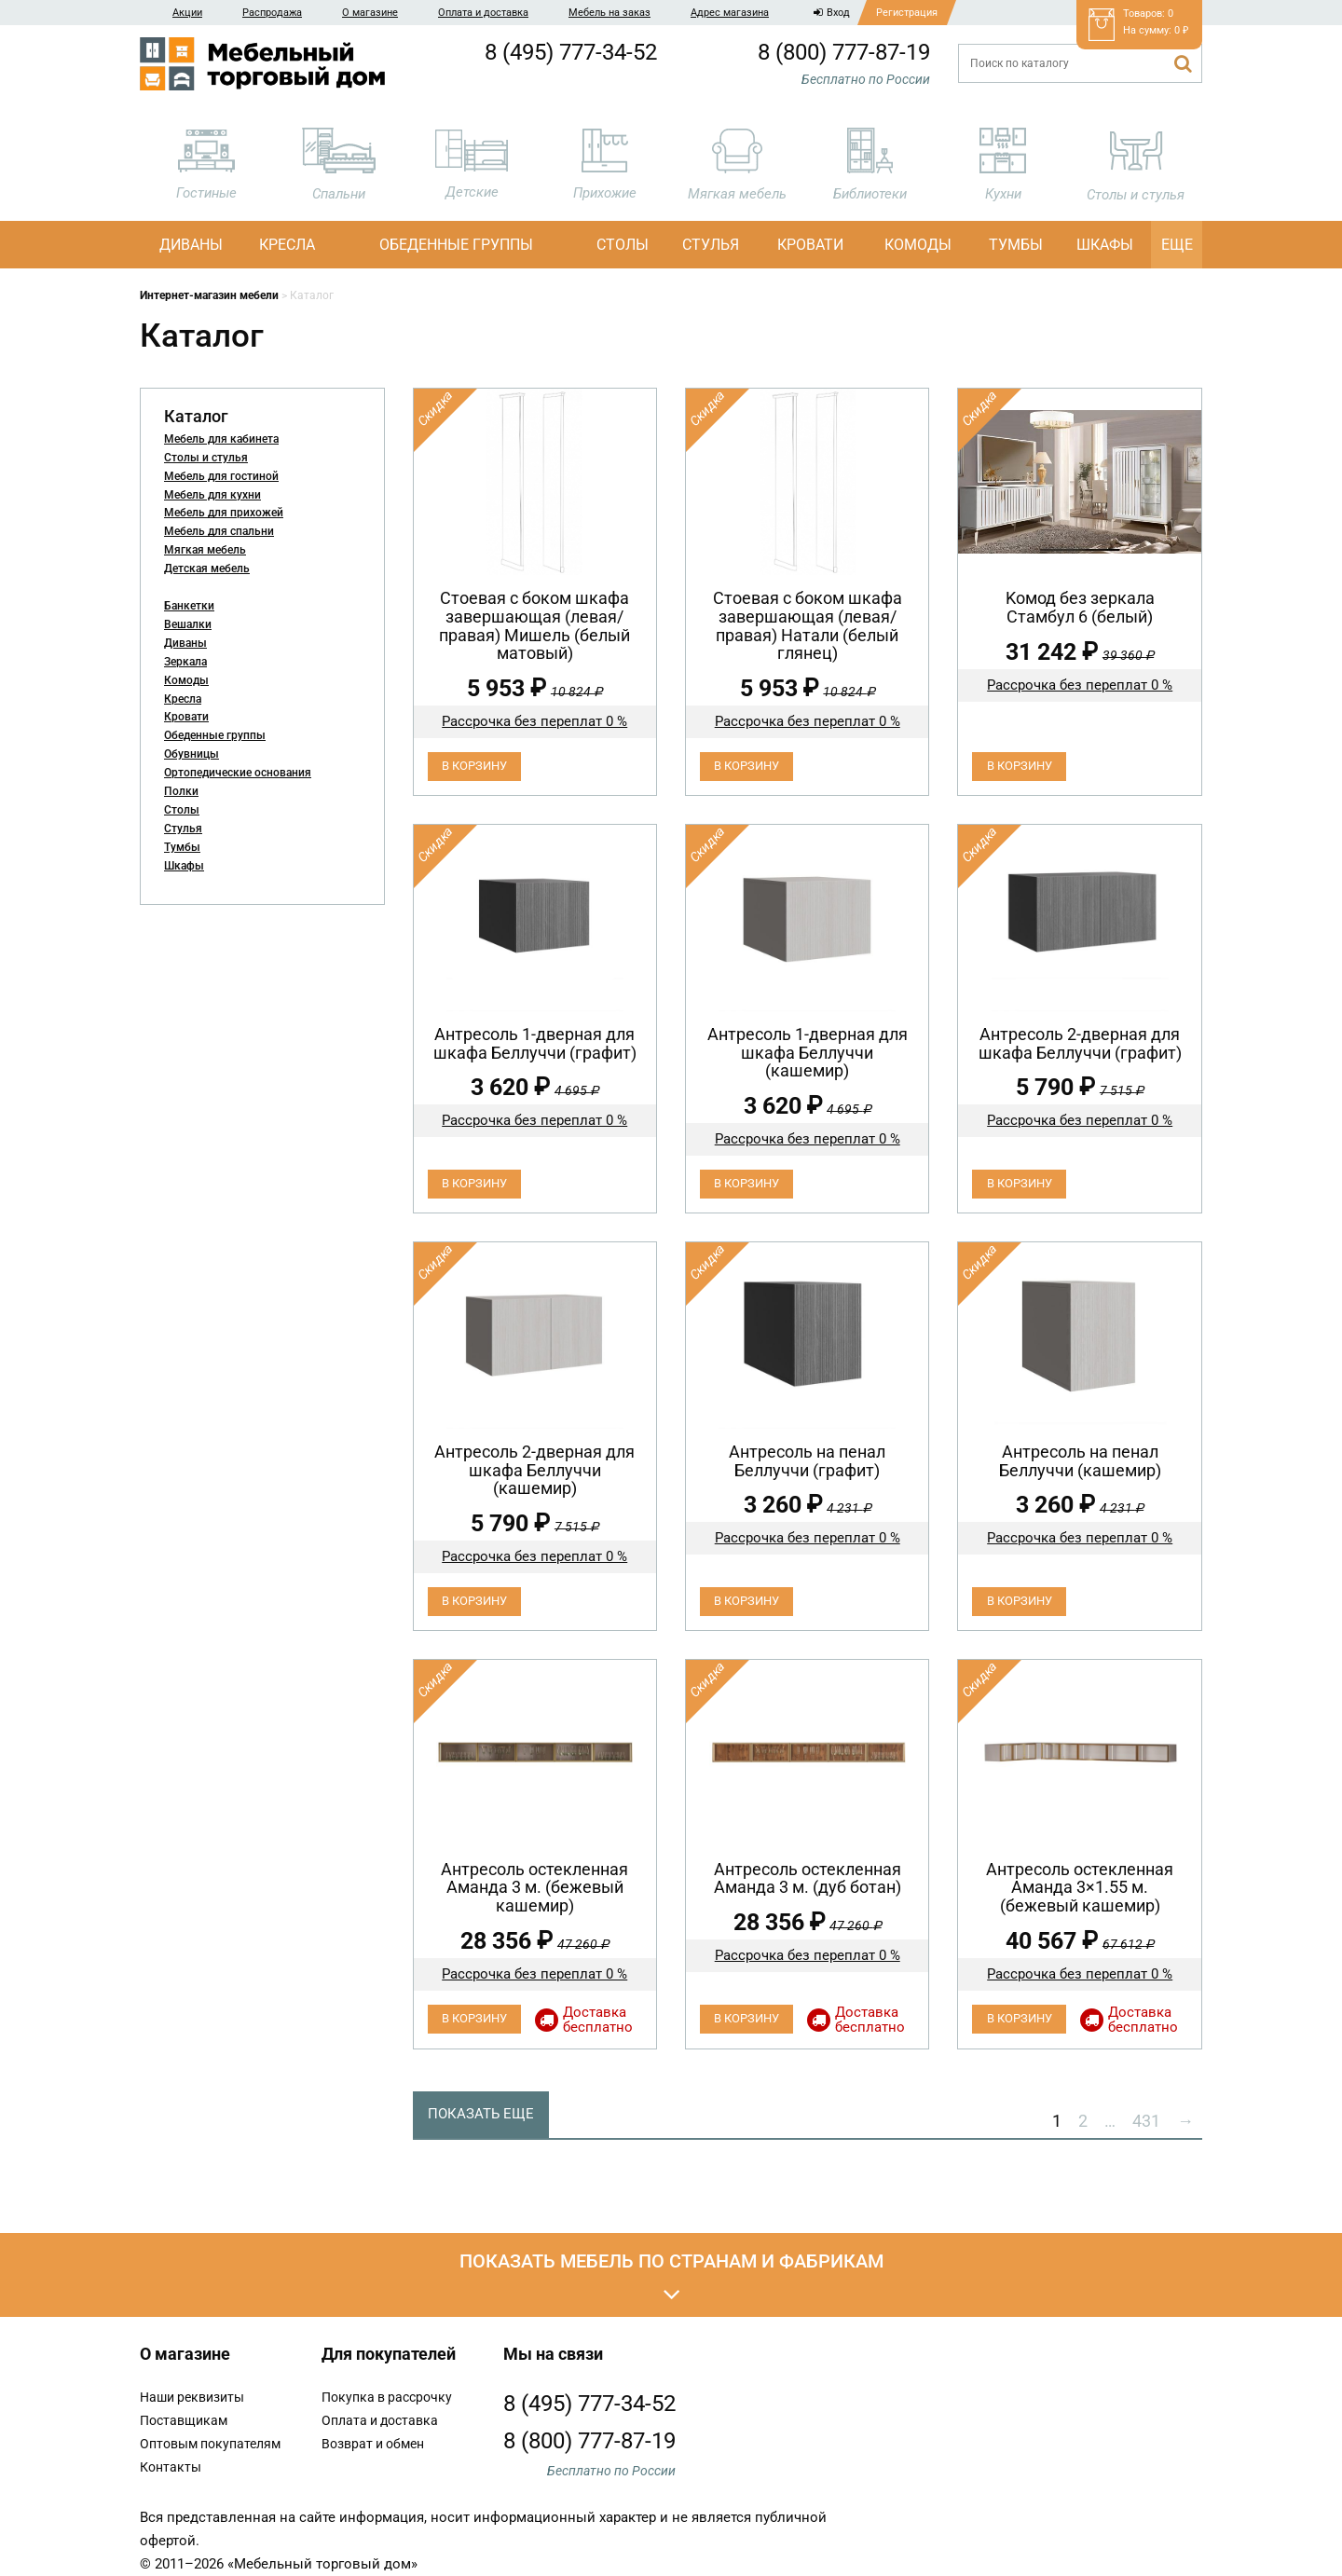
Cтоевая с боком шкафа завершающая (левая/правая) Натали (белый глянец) (807, 625)
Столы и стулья (206, 457)
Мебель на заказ (609, 13)
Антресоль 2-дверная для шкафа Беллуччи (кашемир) (534, 1470)
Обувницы (191, 753)
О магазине (370, 13)
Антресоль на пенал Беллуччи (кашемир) (1080, 1461)
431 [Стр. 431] (1146, 2121)
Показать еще (481, 2113)
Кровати (810, 244)
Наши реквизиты (192, 2397)
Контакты (170, 2467)
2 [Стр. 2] (1083, 2121)
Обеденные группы (456, 244)
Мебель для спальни (219, 531)
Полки (181, 791)
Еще (1177, 244)
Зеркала (185, 661)
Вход (832, 13)
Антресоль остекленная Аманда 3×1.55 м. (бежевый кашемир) (1079, 1887)
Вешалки (188, 624)
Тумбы (1016, 244)
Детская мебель (207, 568)
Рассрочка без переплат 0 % (534, 721)
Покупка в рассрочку (387, 2397)
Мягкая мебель (205, 549)
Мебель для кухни (212, 494)
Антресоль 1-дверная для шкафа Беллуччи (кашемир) (807, 1052)
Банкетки (189, 605)
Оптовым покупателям (210, 2443)
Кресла (287, 244)
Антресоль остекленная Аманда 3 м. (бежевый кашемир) (534, 1887)
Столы (622, 244)
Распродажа (272, 13)
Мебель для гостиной (221, 476)
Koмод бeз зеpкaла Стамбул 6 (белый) (1080, 607)
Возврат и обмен (373, 2443)
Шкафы (1104, 244)
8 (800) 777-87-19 (844, 52)
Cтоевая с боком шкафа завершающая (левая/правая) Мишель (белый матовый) (534, 625)
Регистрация (907, 13)
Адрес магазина (730, 13)
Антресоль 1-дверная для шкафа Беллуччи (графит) (535, 1043)
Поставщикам (183, 2420)
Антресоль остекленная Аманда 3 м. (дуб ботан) (807, 1878)
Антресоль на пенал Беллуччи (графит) (807, 1461)
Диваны (191, 244)
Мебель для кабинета (221, 438)
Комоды (918, 244)
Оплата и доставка (483, 13)
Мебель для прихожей (223, 512)
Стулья (710, 244)
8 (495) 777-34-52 (571, 52)
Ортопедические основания (237, 772)
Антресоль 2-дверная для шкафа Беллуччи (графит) (1080, 1043)
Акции (187, 13)
